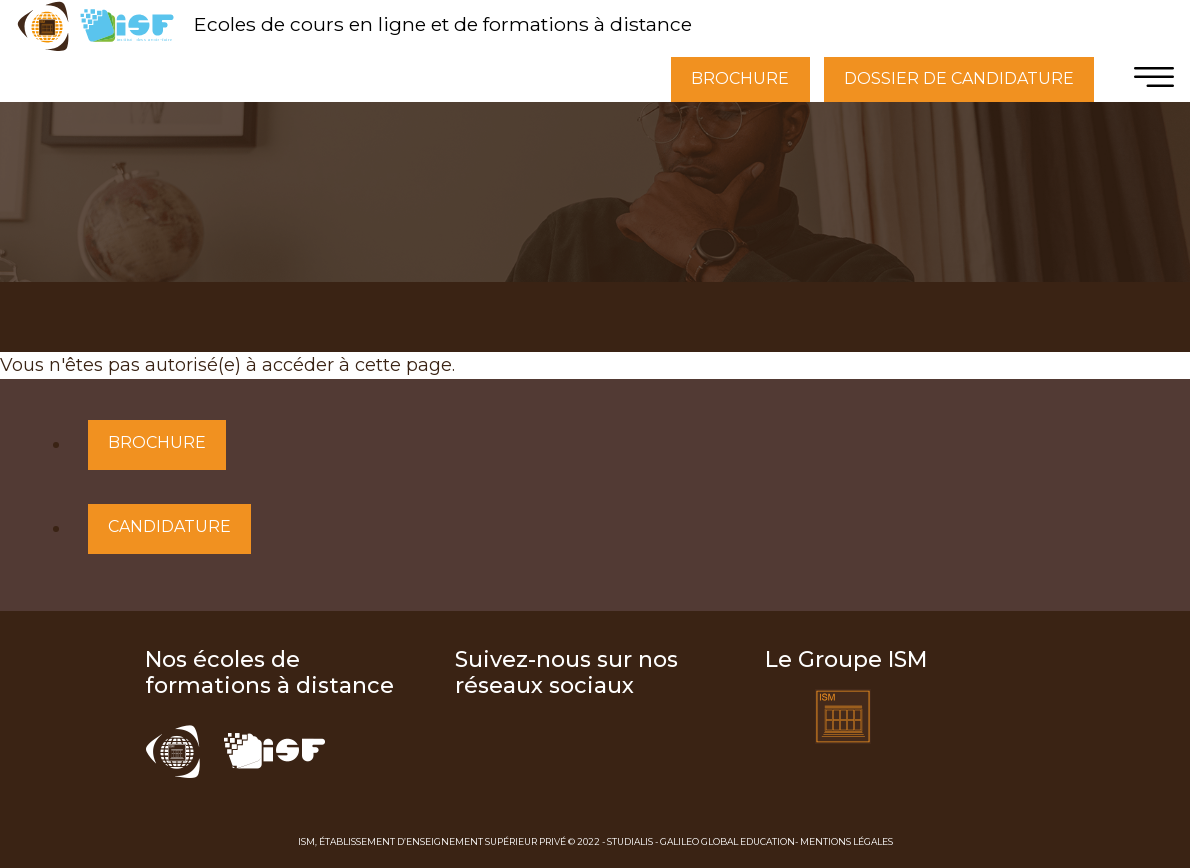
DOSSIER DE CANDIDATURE (959, 78)
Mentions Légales (846, 841)
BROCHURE (740, 78)
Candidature (169, 526)
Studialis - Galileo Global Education (701, 841)
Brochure (157, 442)
